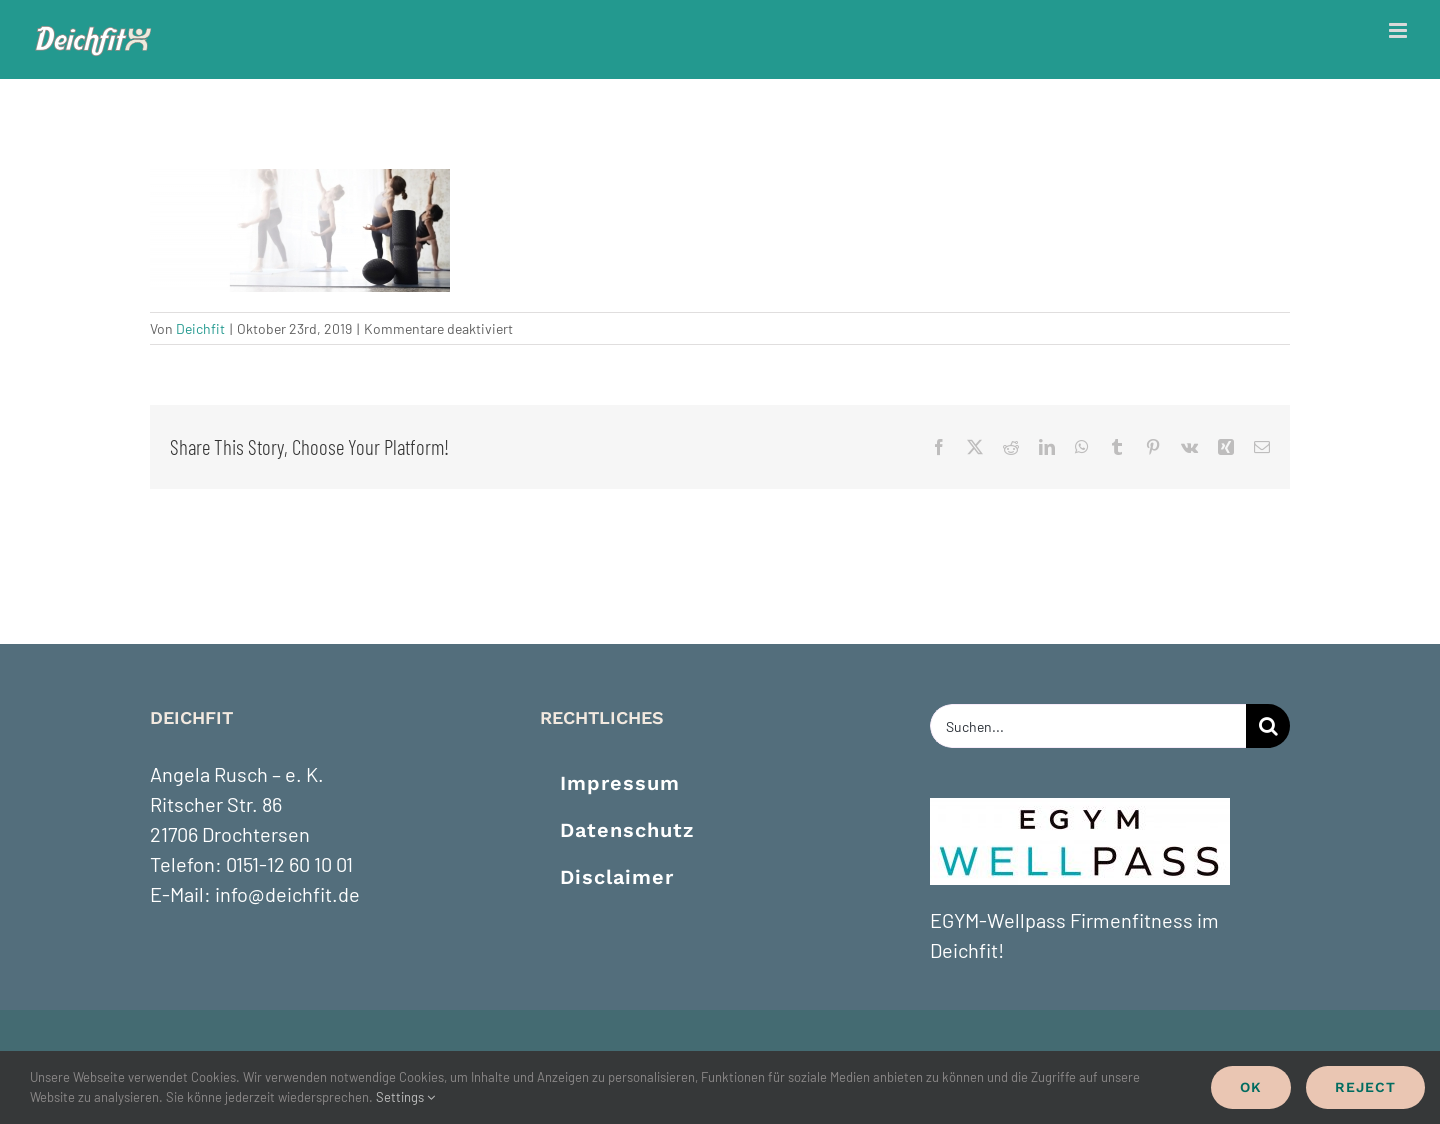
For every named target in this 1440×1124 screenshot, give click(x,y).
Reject (1365, 1087)
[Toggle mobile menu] (1399, 30)
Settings (405, 1097)
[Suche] (1268, 726)
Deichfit (200, 328)
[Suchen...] (1088, 726)
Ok (1251, 1087)
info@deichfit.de (287, 894)
